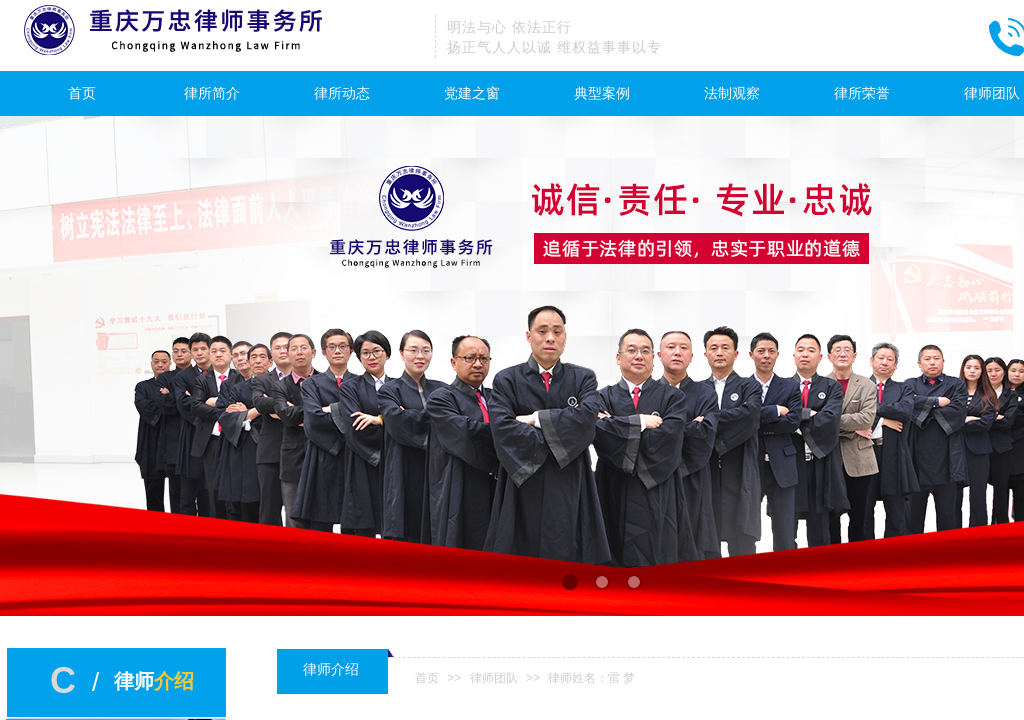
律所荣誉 (862, 93)
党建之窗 (472, 93)
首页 (82, 93)
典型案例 (602, 93)
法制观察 (732, 93)
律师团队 (494, 678)
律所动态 (342, 93)
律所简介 (212, 93)
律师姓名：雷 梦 (591, 678)
